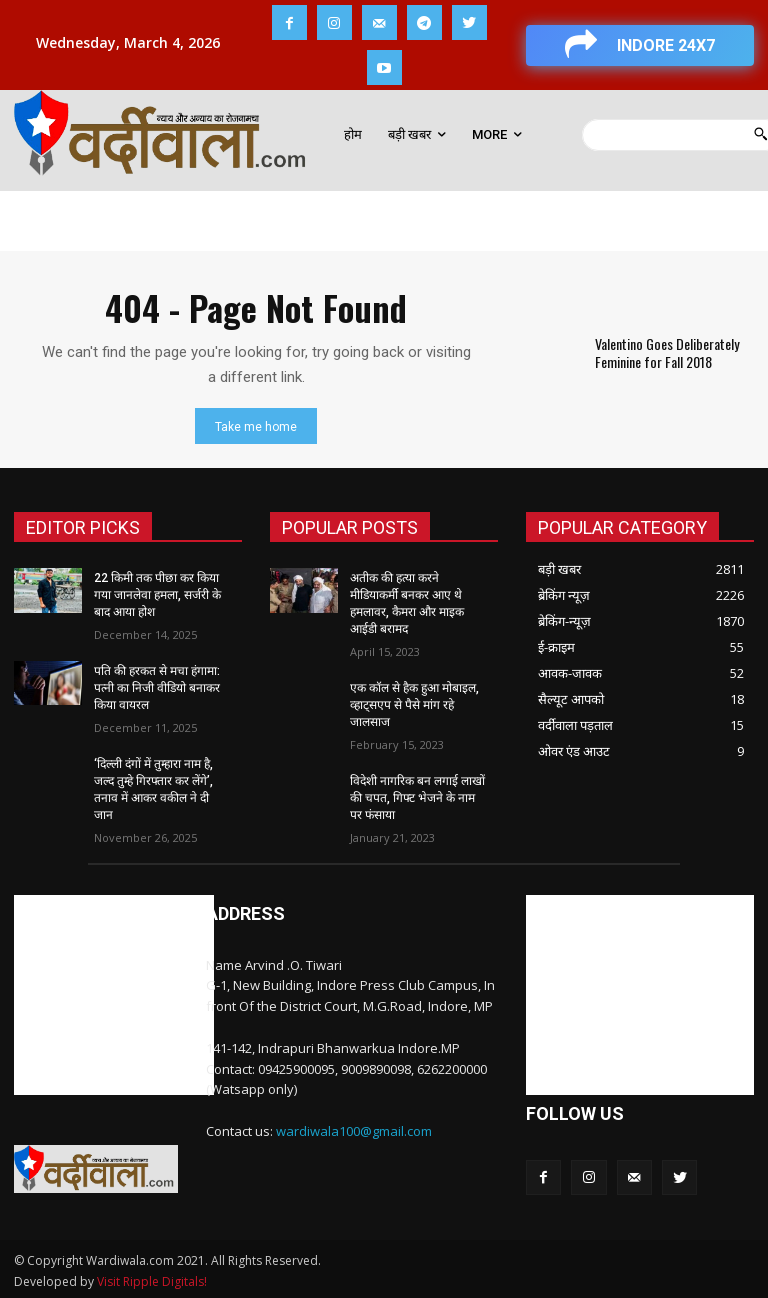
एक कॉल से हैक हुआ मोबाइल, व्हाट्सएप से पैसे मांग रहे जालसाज (414, 704)
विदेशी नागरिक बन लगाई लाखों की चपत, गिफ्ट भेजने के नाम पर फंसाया (417, 796)
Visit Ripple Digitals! (152, 1279)
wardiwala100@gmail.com (354, 1129)
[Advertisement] (114, 993)
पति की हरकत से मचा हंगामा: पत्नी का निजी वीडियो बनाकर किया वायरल (157, 687)
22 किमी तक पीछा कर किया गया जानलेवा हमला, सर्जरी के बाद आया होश (157, 595)
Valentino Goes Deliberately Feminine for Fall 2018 (666, 352)
